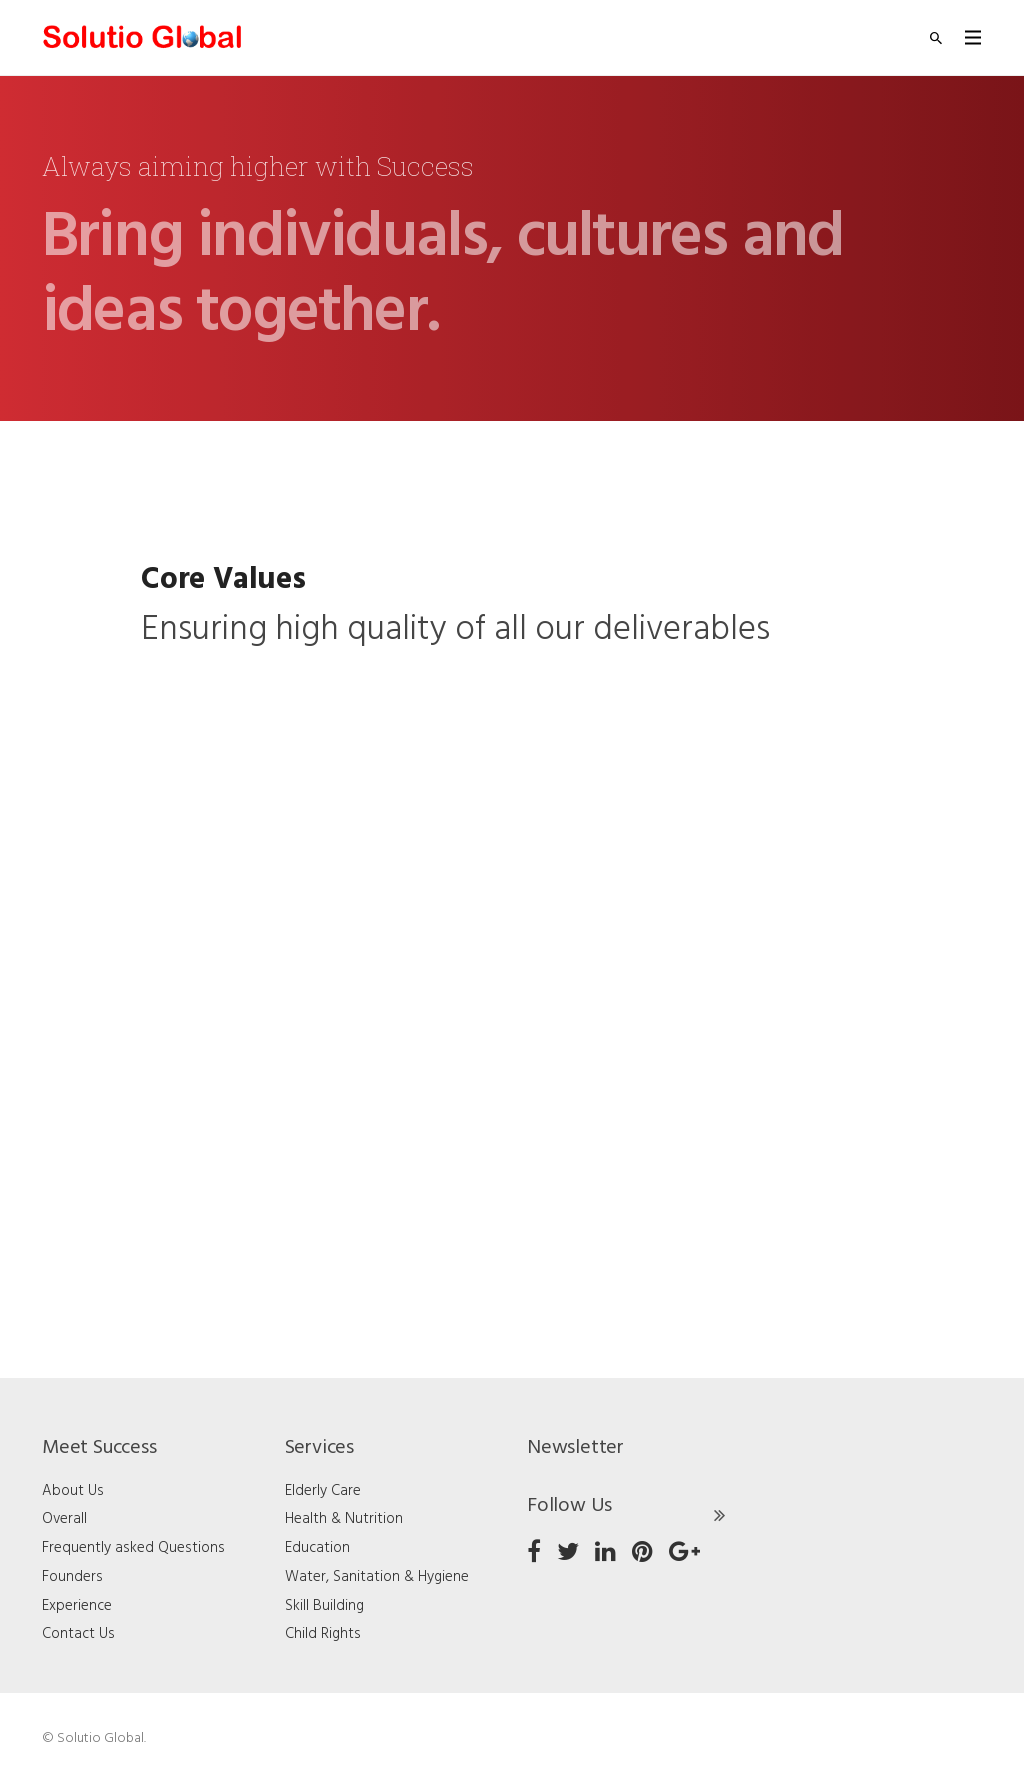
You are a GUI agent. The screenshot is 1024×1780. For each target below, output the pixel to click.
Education (317, 1548)
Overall (64, 1519)
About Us (73, 1491)
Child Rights (323, 1634)
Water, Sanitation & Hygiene (377, 1577)
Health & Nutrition (344, 1519)
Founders (72, 1577)
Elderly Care (323, 1491)
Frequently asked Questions (133, 1548)
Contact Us (78, 1634)
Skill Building (324, 1606)
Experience (77, 1606)
